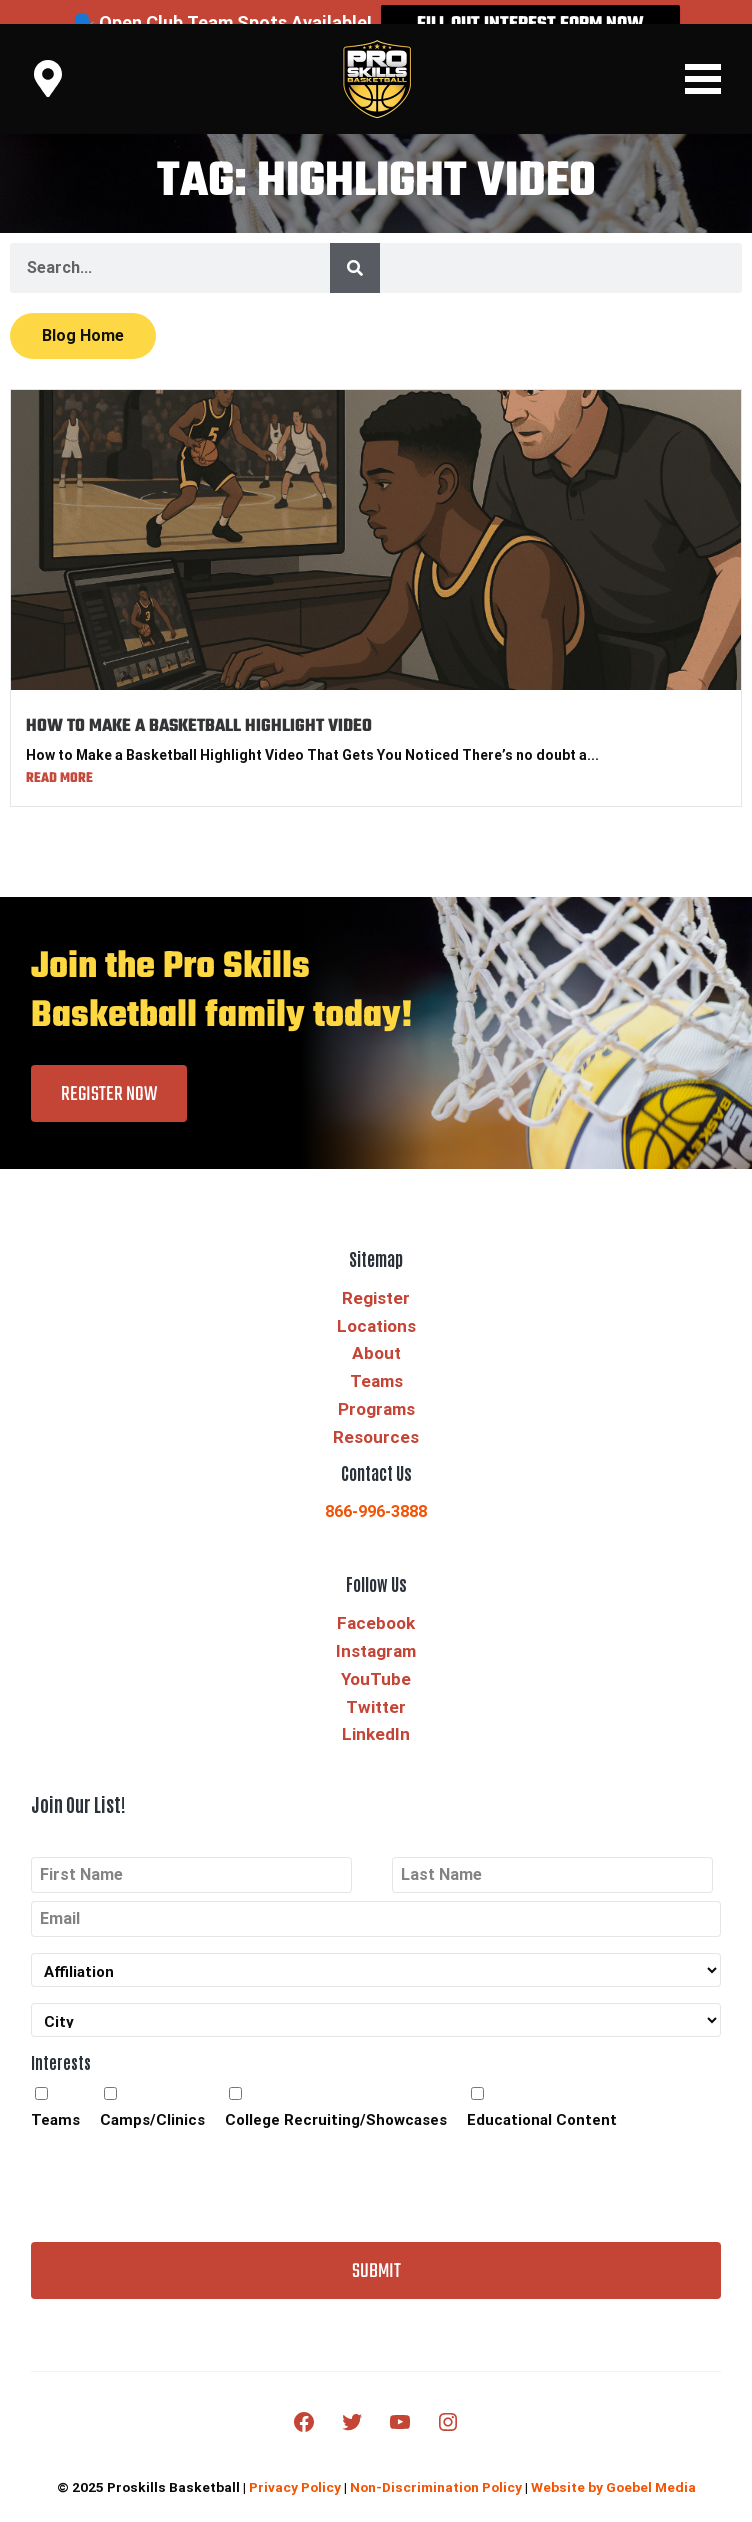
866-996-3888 (376, 1488)
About (376, 1330)
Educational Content (542, 2096)
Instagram (376, 1627)
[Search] (355, 245)
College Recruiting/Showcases (336, 2096)
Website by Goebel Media (613, 2464)
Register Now (109, 1070)
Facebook (376, 1600)
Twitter (376, 1683)
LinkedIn (376, 1711)
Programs (376, 1386)
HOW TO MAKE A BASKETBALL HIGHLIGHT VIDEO (199, 703)
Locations (376, 1302)
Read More (59, 754)
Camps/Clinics (152, 2096)
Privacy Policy (295, 2464)
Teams (376, 1358)
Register (376, 1274)
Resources (376, 1413)
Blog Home (83, 312)
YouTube (376, 1655)
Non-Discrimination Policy (436, 2464)
